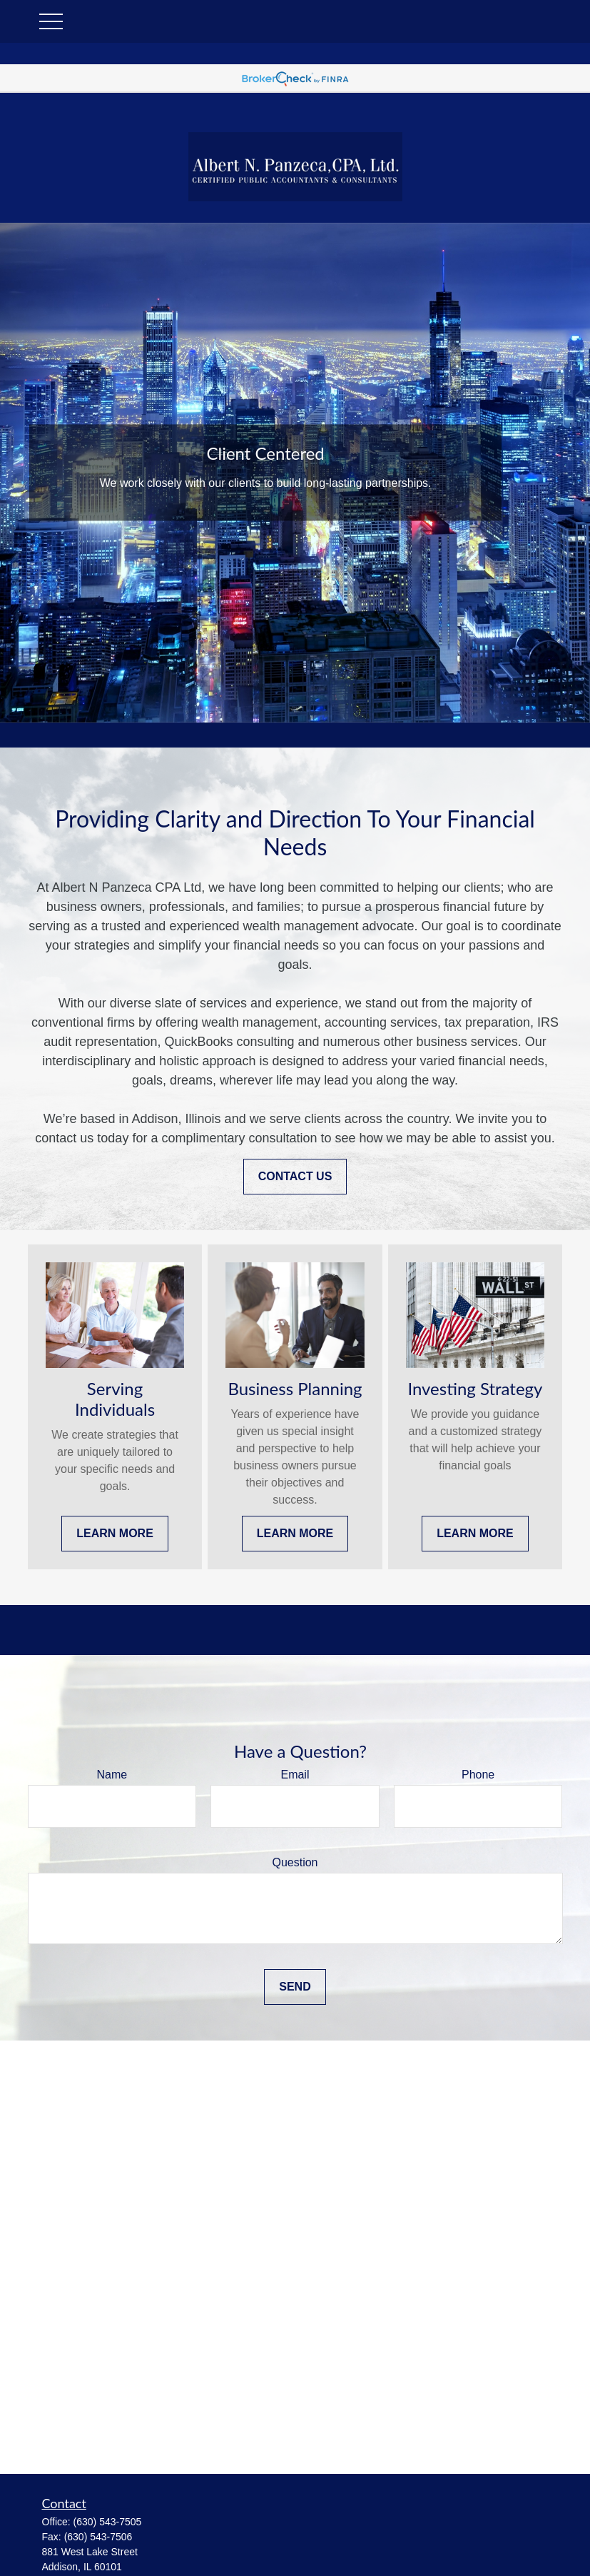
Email (294, 1775)
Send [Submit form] (294, 1987)
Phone (478, 1775)
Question (294, 1862)
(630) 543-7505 (107, 2521)
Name (111, 1775)
